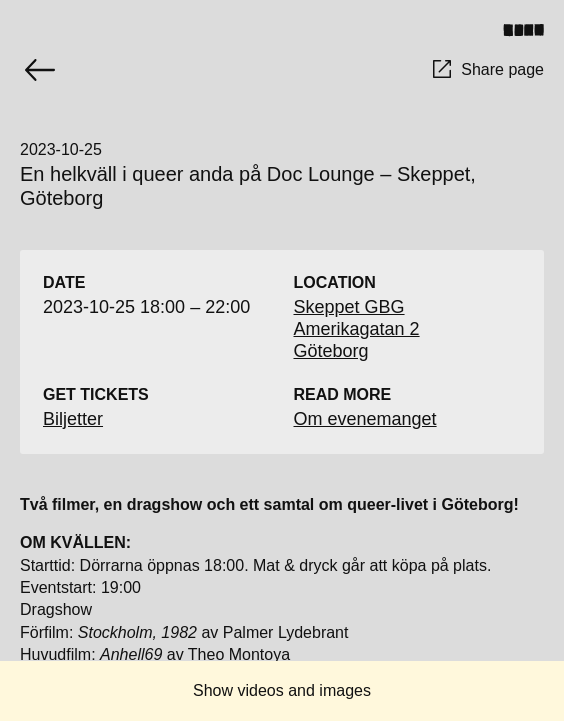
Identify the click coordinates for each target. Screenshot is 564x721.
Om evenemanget (365, 419)
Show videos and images (282, 690)
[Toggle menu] (531, 30)
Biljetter (73, 419)
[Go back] (40, 70)
